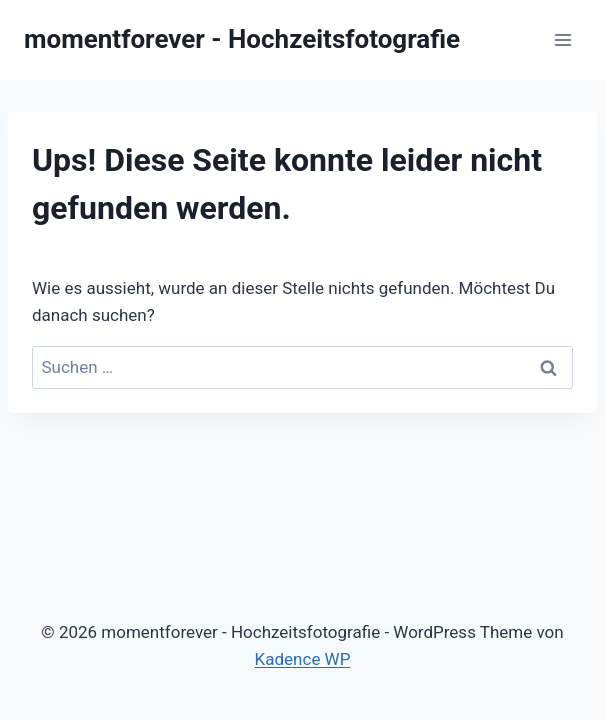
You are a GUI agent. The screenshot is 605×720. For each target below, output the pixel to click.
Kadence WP (303, 659)
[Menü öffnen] (562, 39)
